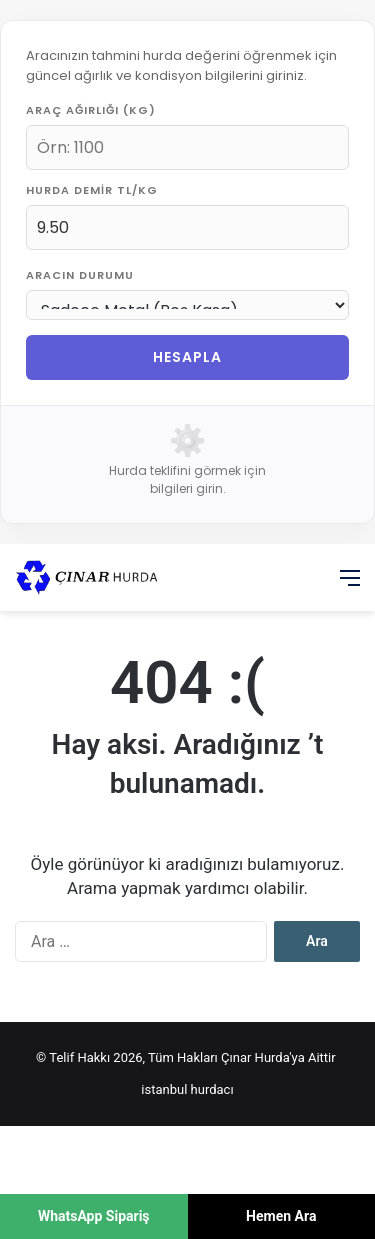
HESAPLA (187, 357)
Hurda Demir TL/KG (92, 190)
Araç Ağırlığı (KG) (91, 110)
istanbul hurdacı (187, 1089)
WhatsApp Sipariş (94, 1216)
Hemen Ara (281, 1216)
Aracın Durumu (80, 275)
